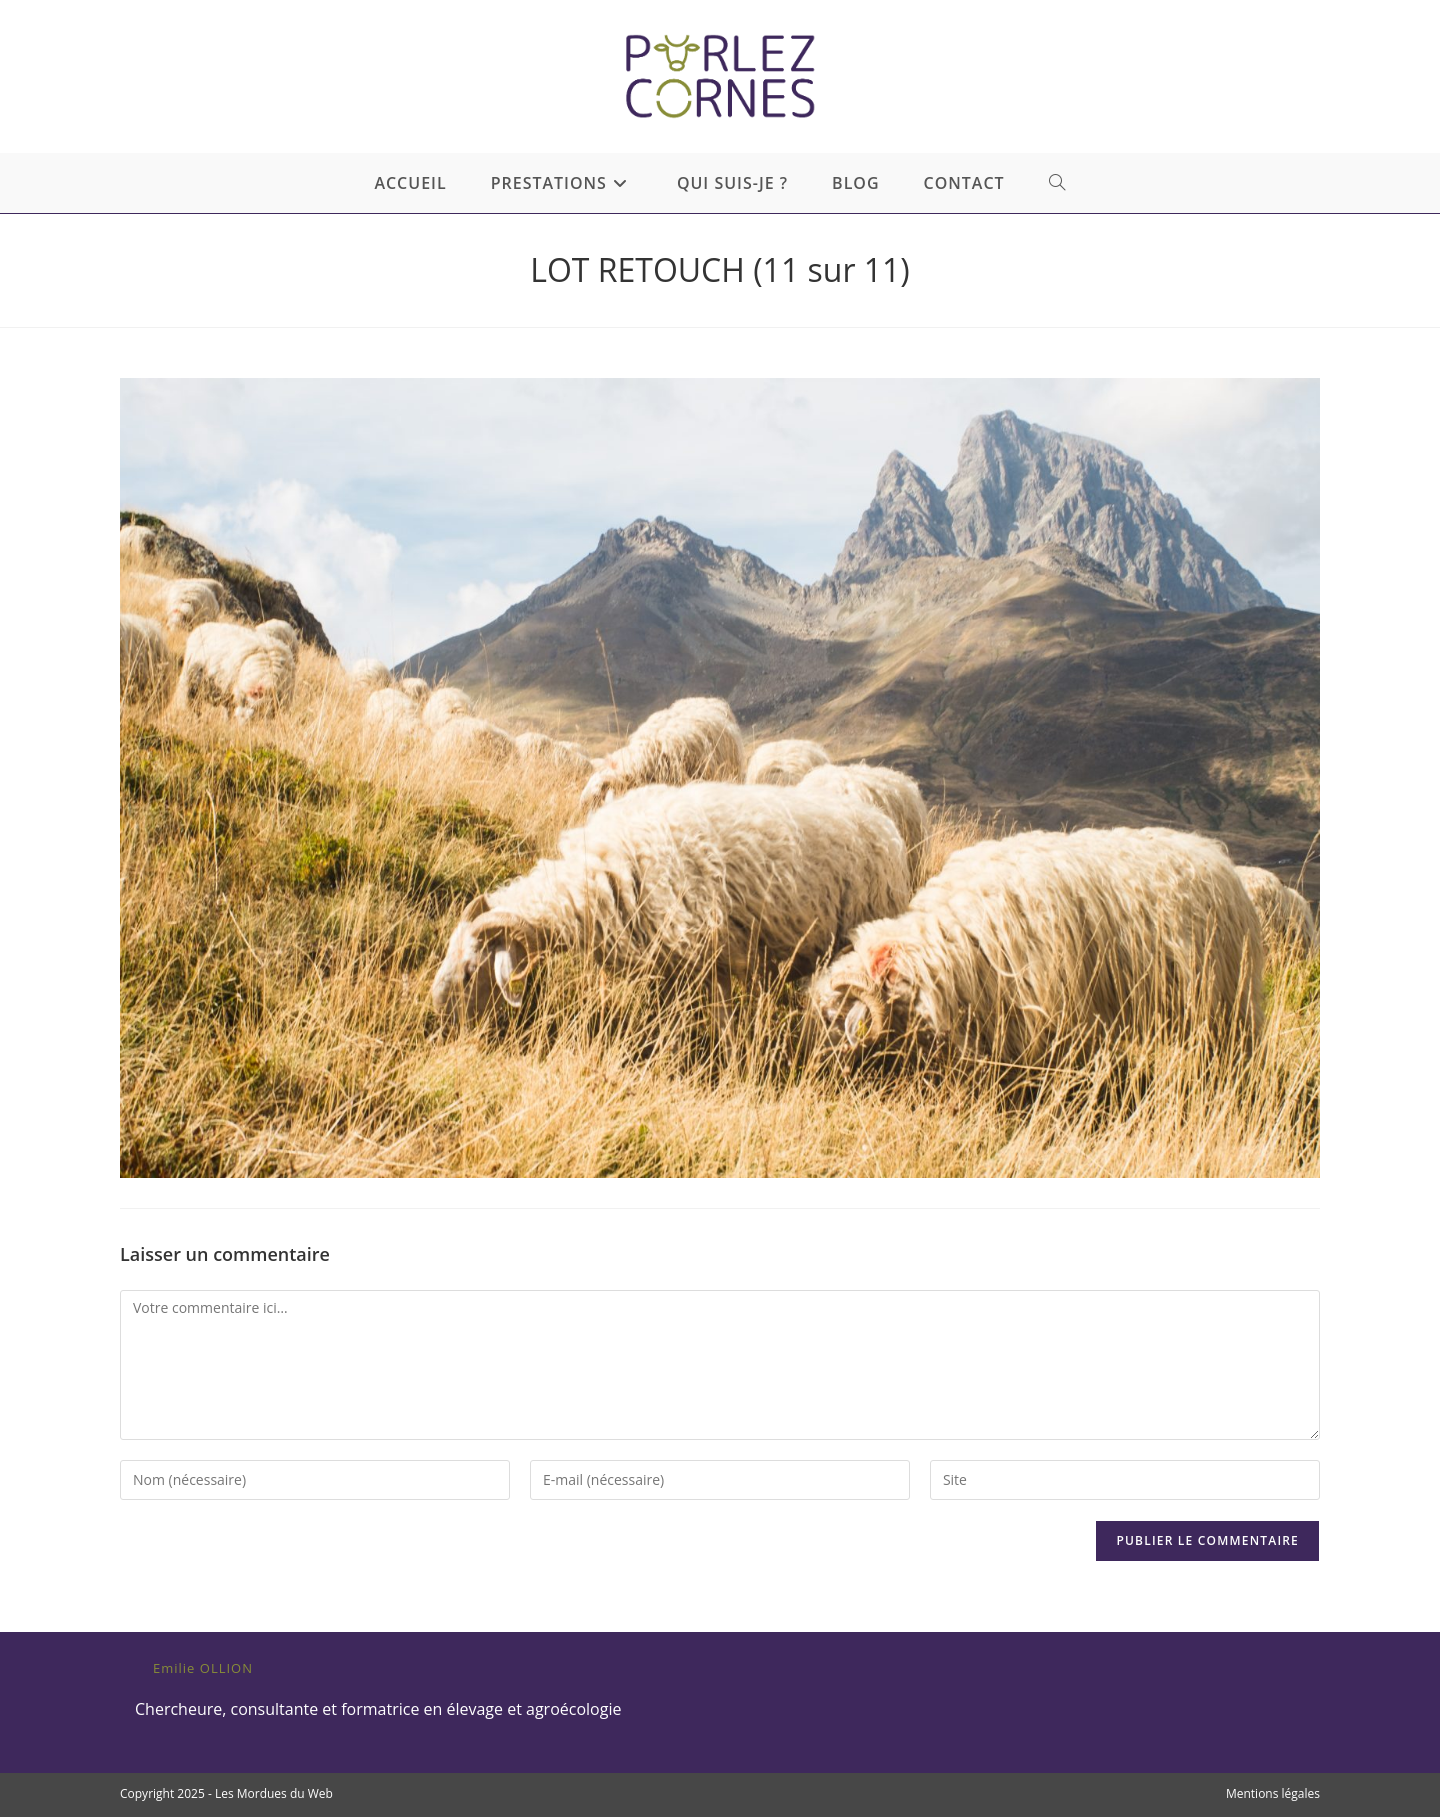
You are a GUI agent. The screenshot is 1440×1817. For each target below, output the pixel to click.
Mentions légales (1273, 1793)
